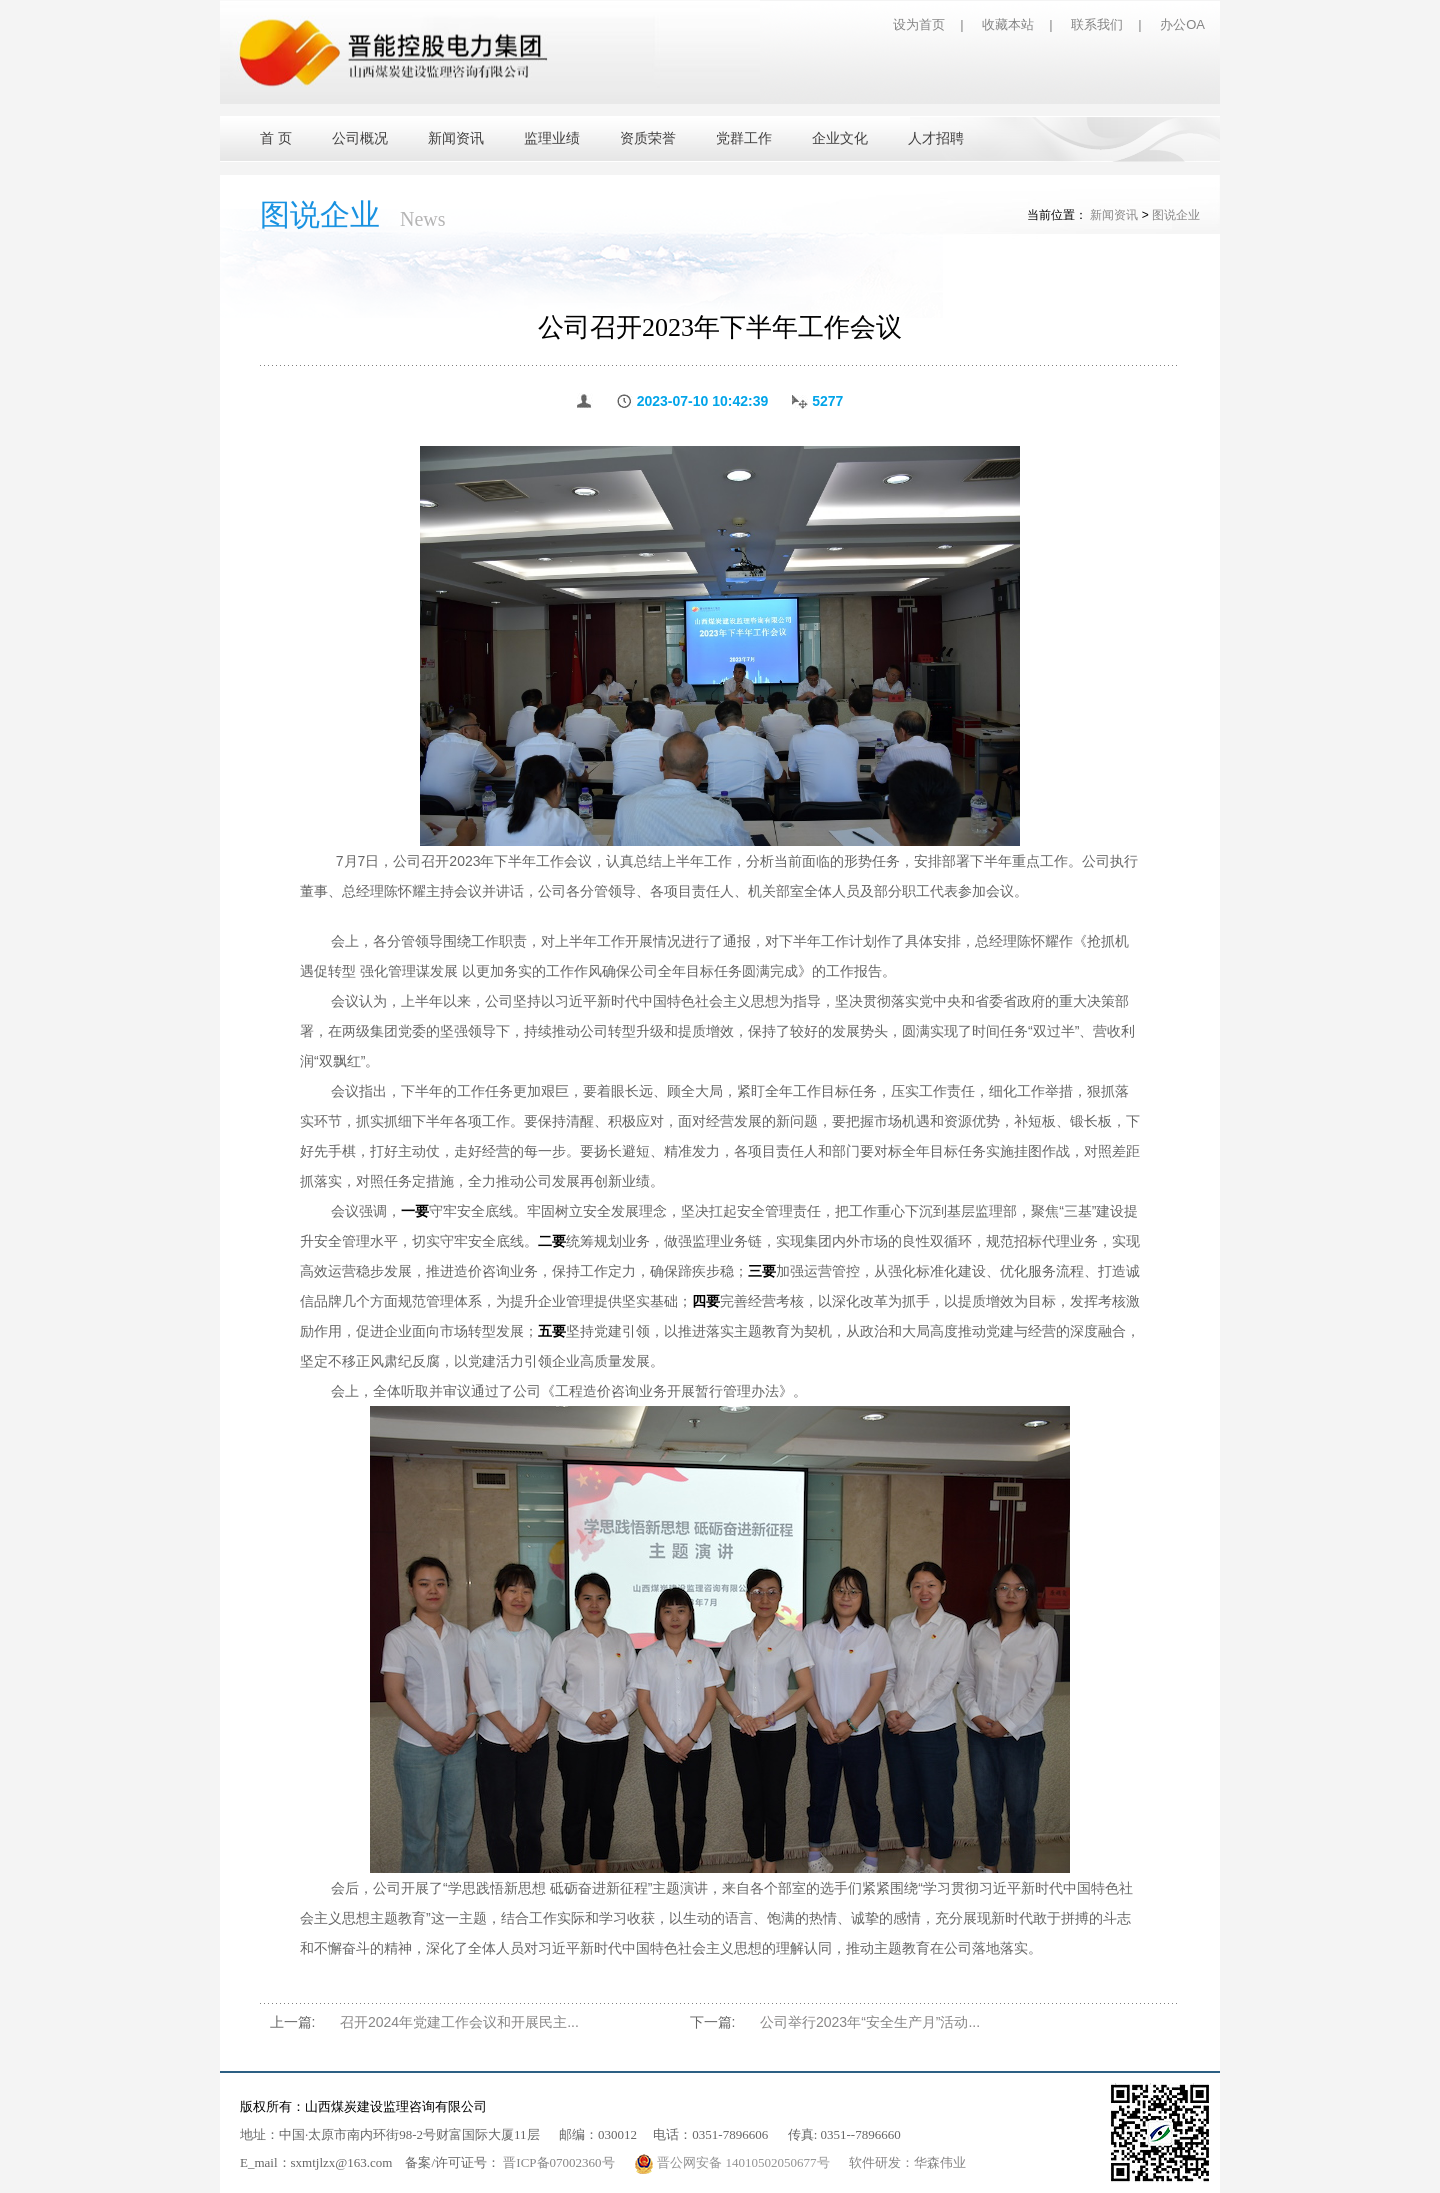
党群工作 (744, 138)
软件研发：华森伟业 (907, 2162)
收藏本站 (1008, 24)
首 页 (276, 138)
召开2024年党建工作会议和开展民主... (459, 2022)
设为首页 (919, 24)
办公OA (1182, 24)
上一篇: (293, 2022)
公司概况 (360, 138)
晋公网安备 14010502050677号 (733, 2162)
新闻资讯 (456, 138)
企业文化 (840, 138)
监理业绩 (552, 138)
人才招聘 (936, 138)
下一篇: (713, 2022)
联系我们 (1097, 24)
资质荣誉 (648, 138)
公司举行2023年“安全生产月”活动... (870, 2022)
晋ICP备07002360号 (558, 2162)
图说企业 (1176, 215)
